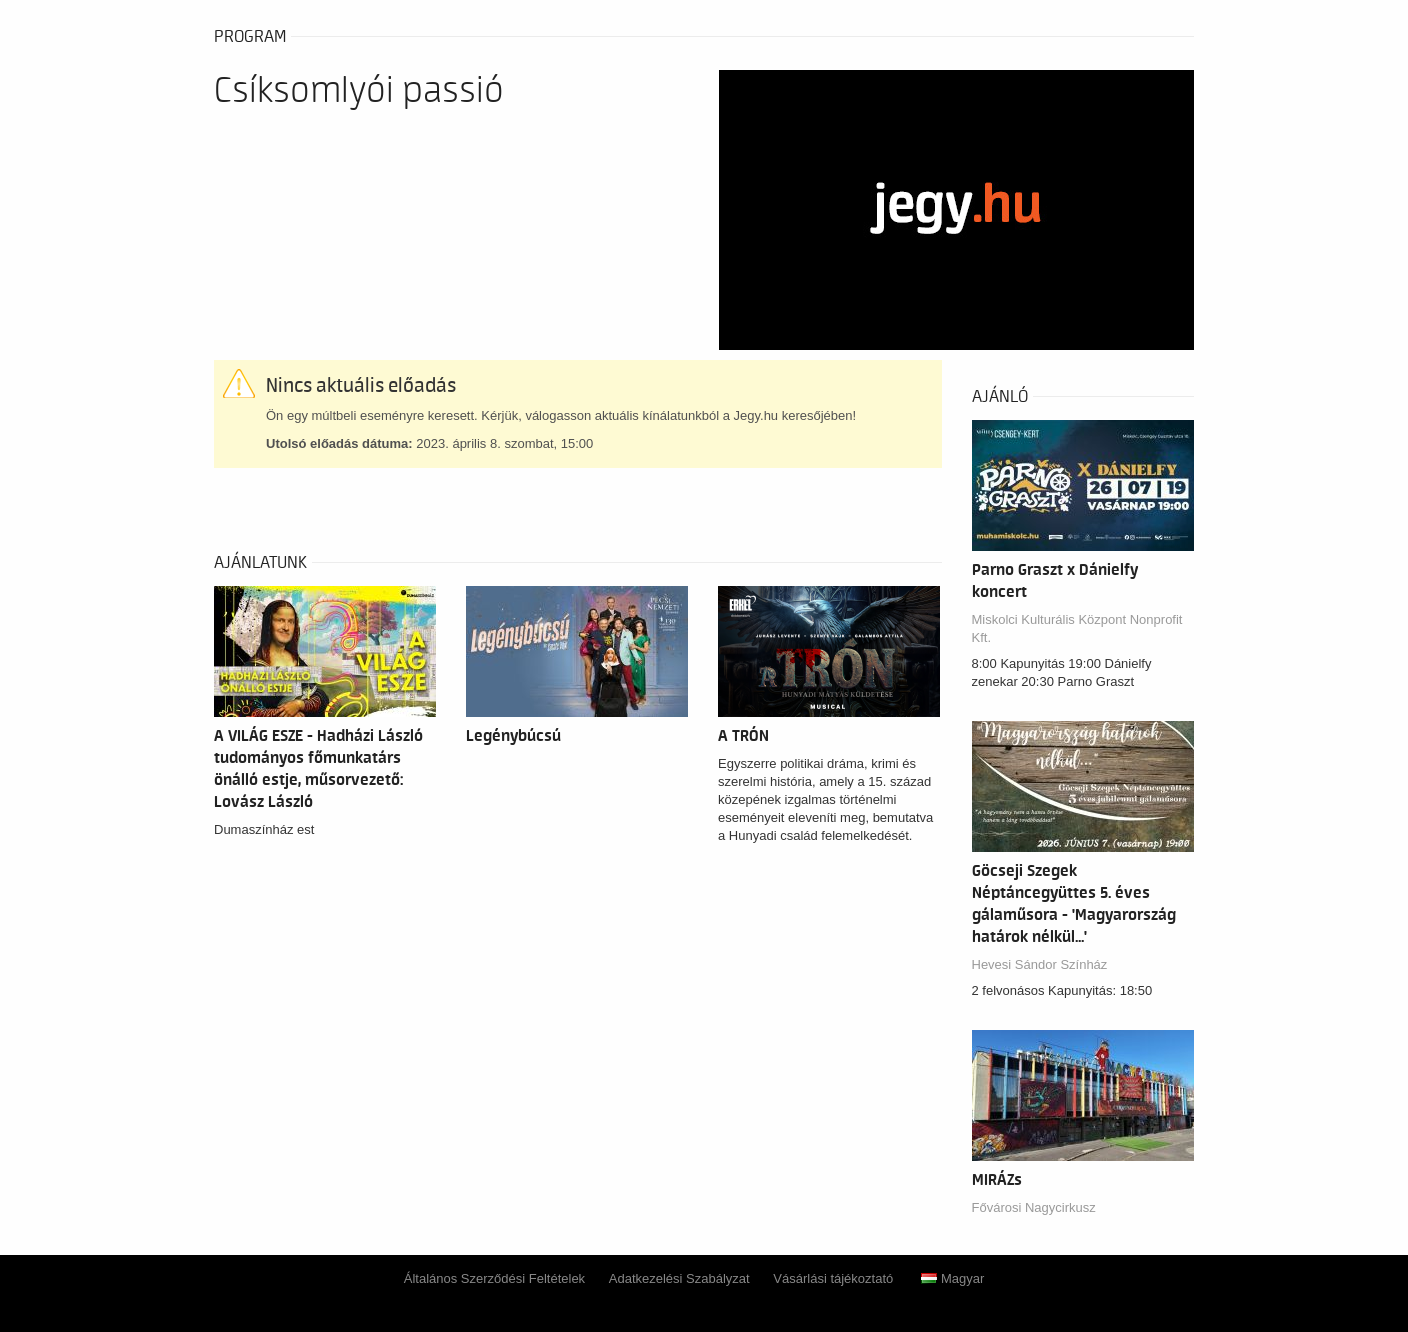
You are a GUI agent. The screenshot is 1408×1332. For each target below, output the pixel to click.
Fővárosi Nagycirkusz (1034, 1207)
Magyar (952, 1278)
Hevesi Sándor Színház (1040, 964)
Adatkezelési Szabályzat (679, 1278)
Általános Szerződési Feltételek (494, 1278)
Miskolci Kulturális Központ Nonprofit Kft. (1077, 628)
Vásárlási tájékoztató (833, 1278)
